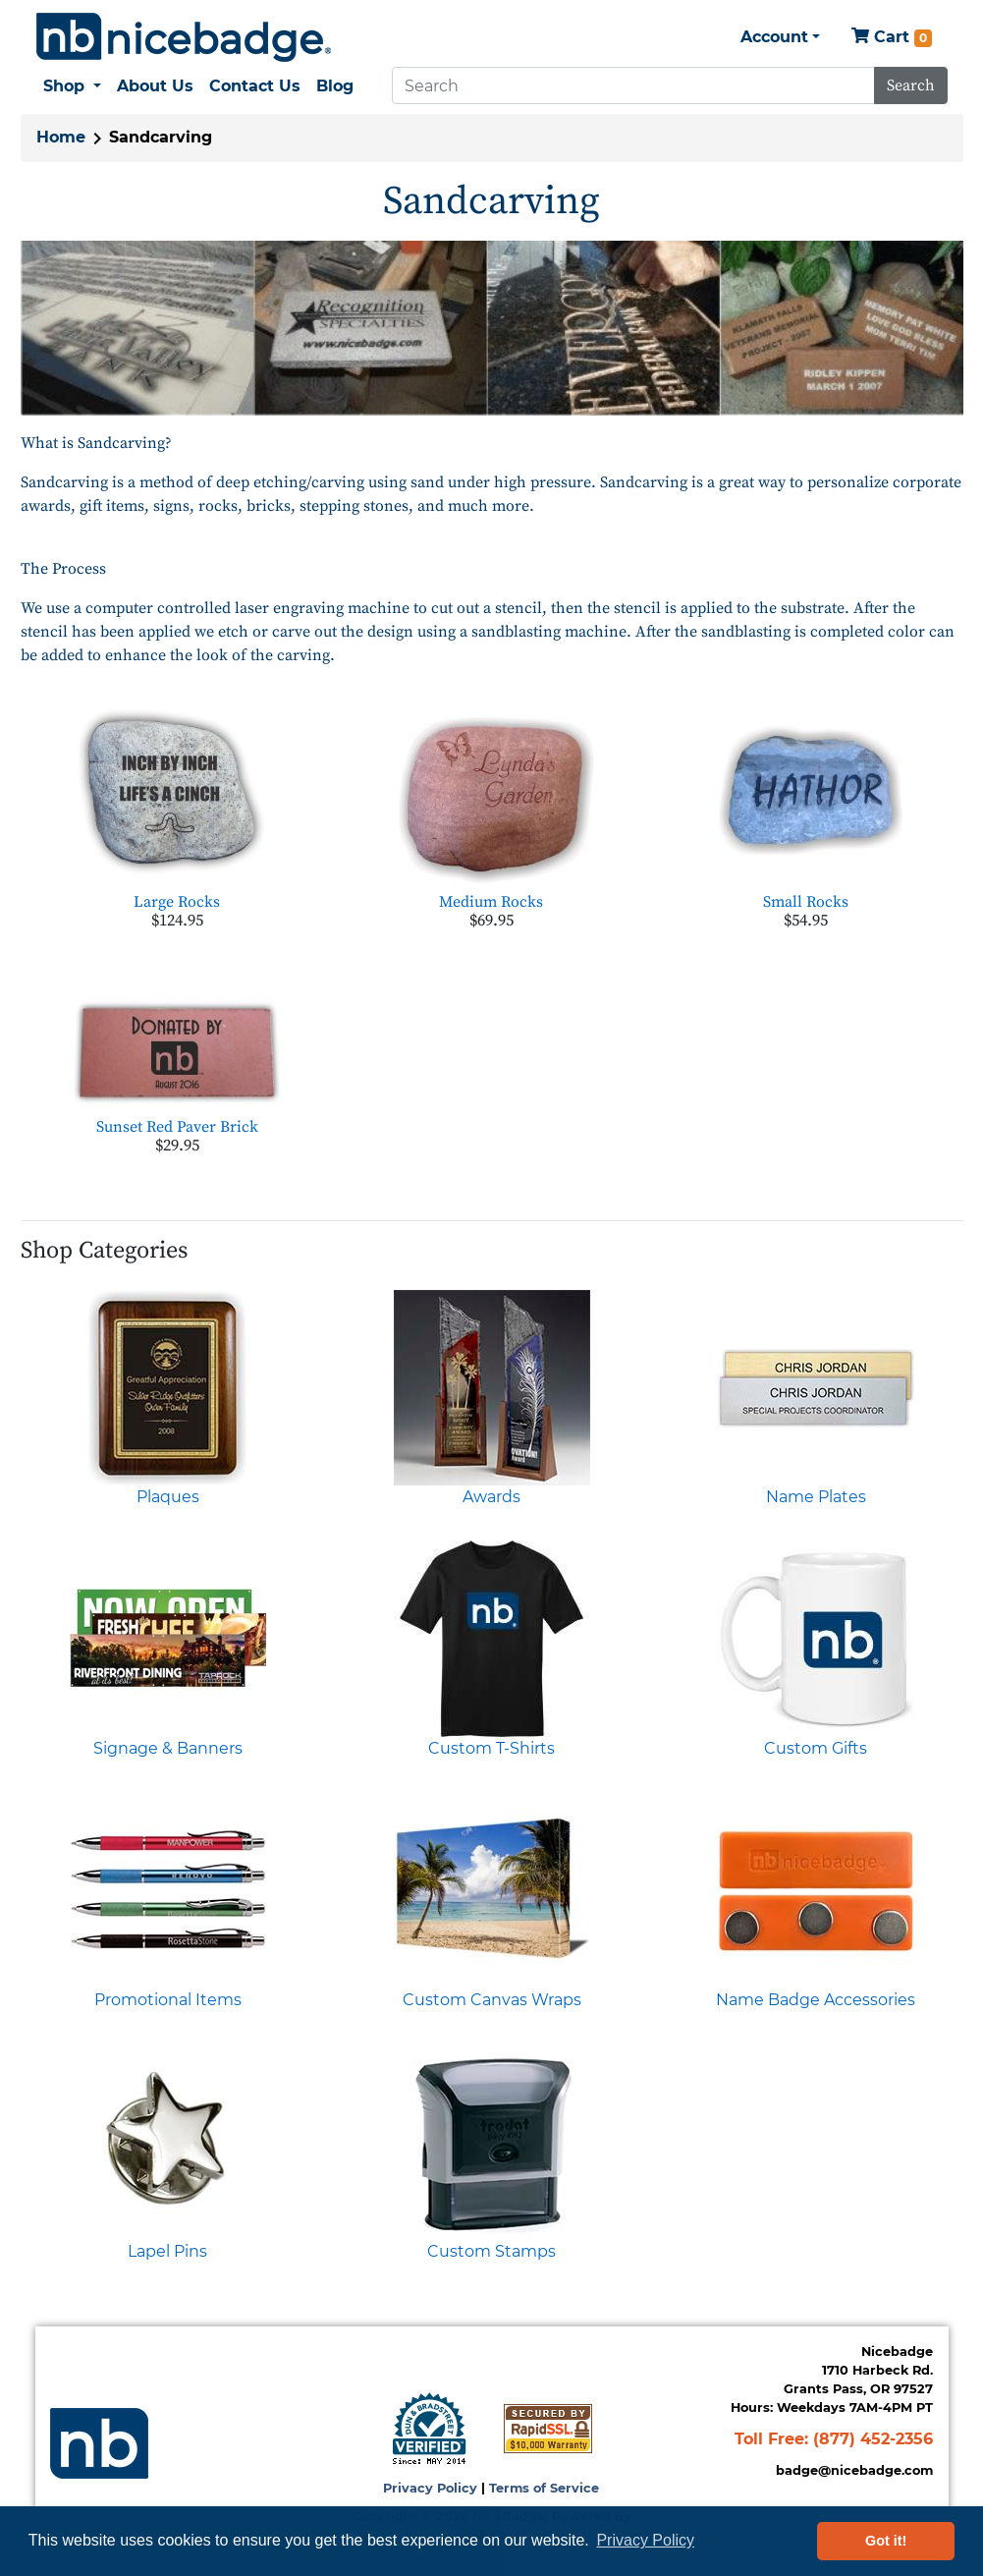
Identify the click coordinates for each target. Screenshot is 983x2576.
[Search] (633, 85)
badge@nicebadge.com (854, 2470)
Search (911, 85)
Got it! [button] (885, 2540)
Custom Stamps (491, 2251)
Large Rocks (177, 902)
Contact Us (254, 86)
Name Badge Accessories (815, 1999)
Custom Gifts (815, 1748)
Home (60, 137)
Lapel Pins (167, 2251)
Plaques (168, 1496)
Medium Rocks (491, 902)
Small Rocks (805, 902)
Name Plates (816, 1496)
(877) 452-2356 (873, 2439)
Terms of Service (544, 2488)
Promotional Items (168, 1999)
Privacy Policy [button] (645, 2540)
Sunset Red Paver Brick (177, 1127)
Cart (891, 38)
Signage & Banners (168, 1748)
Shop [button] (66, 86)
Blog (335, 86)
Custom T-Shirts (491, 1748)
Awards (491, 1496)
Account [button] (774, 37)
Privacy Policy (430, 2488)
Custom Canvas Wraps (492, 1999)
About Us (155, 86)
